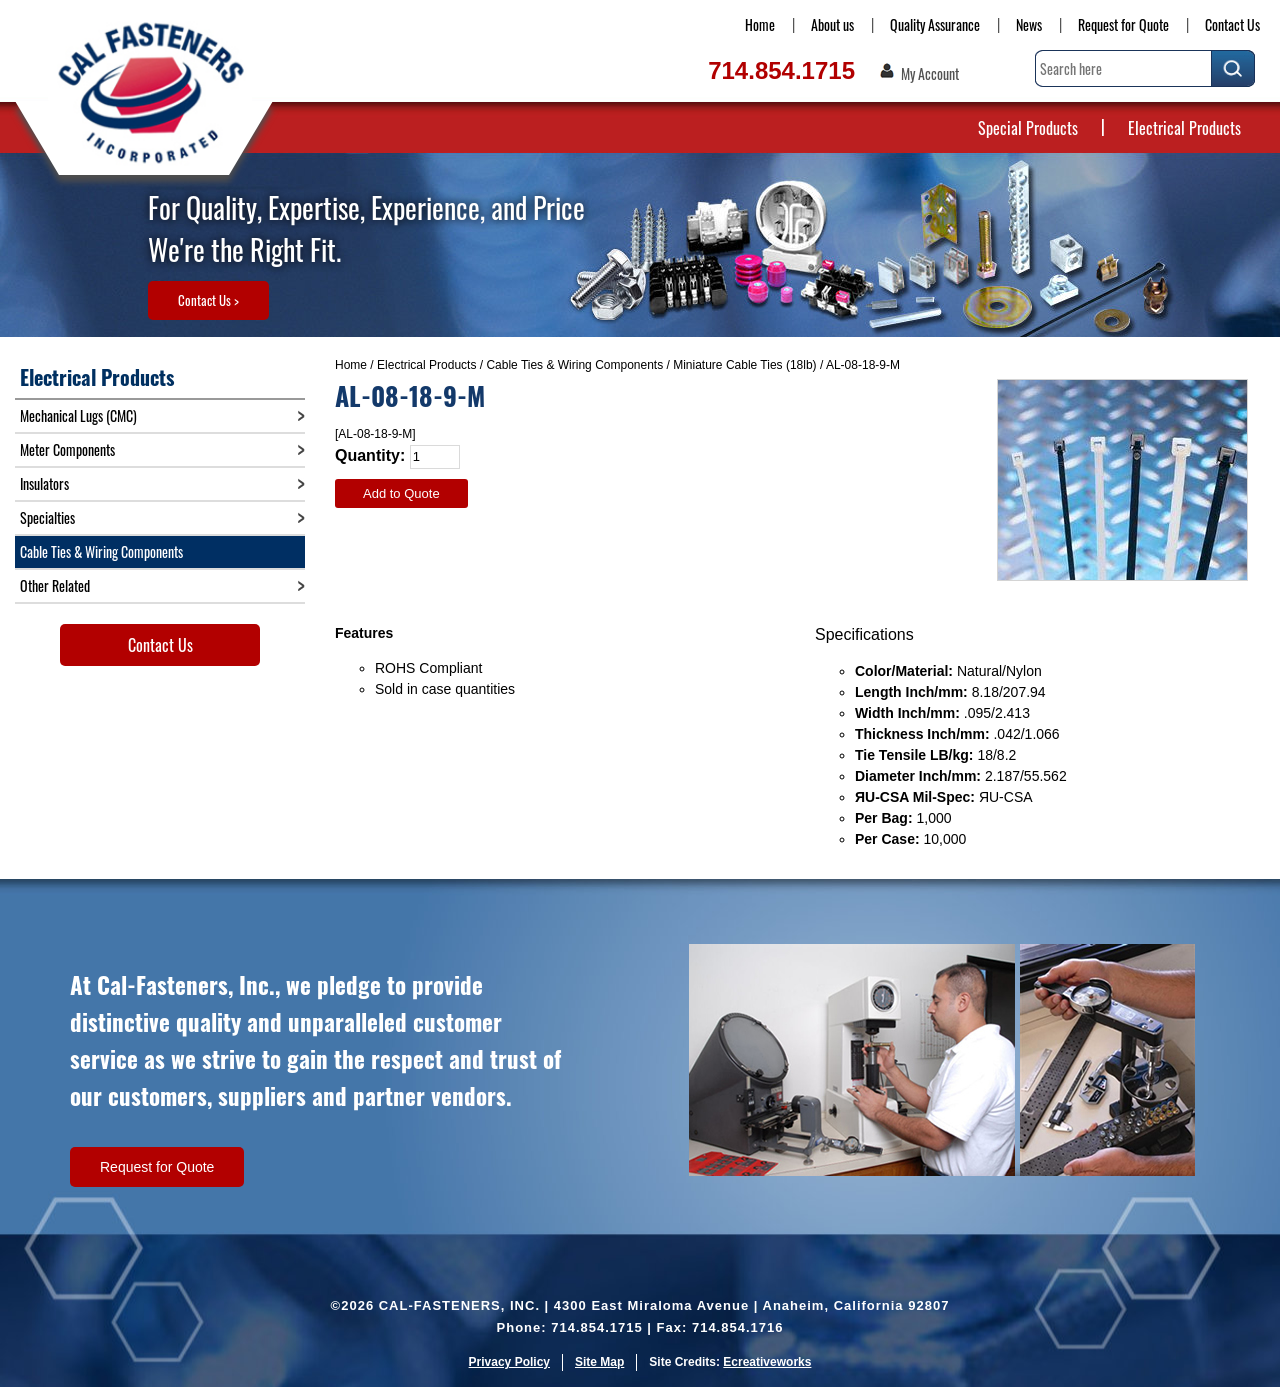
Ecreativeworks (767, 1362)
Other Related (55, 585)
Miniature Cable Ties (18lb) (744, 365)
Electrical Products (1184, 128)
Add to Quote (401, 493)
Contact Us (1232, 24)
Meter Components (67, 449)
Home (760, 24)
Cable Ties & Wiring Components (574, 365)
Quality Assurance (935, 24)
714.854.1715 (781, 70)
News (1029, 24)
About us (832, 24)
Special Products (1028, 128)
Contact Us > (208, 300)
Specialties (47, 517)
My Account (930, 74)
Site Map (599, 1362)
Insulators (44, 483)
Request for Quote (1123, 24)
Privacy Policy (509, 1362)
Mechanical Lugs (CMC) (78, 415)
